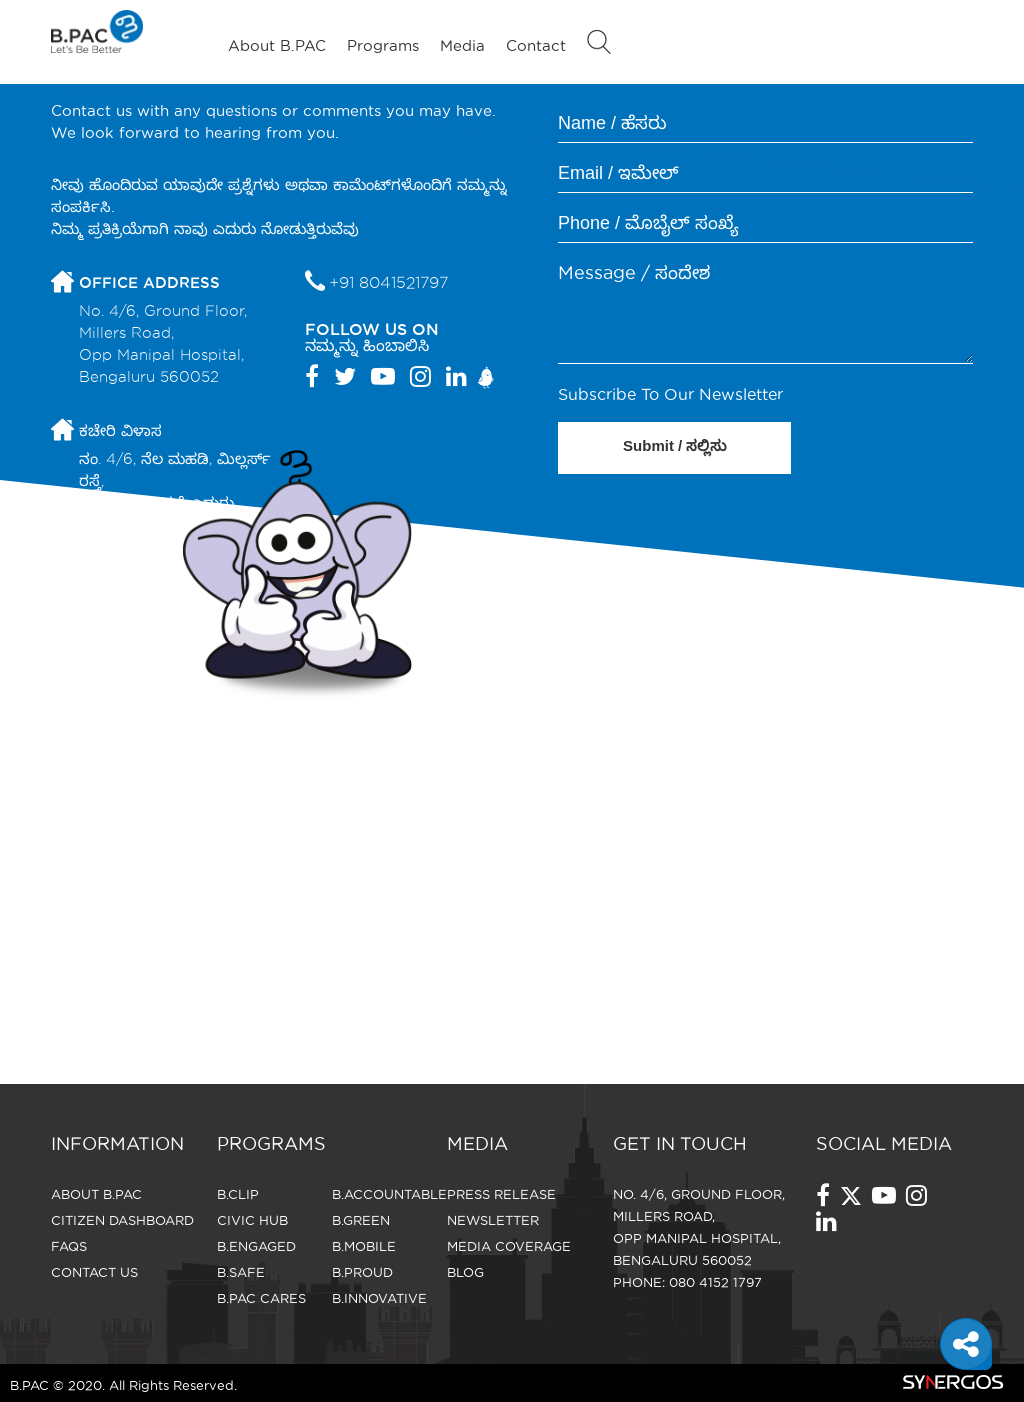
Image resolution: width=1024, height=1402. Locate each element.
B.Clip (238, 1194)
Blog (465, 1272)
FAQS (69, 1246)
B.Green (361, 1220)
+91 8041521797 (388, 282)
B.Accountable (389, 1194)
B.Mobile (364, 1246)
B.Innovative (379, 1298)
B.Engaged (256, 1246)
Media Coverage (509, 1246)
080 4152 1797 (715, 1282)
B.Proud (362, 1272)
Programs (383, 45)
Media (462, 45)
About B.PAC (277, 45)
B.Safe (241, 1272)
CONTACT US (94, 1272)
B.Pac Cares (261, 1298)
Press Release (501, 1194)
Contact (536, 45)
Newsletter (493, 1220)
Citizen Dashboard (122, 1220)
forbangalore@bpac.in (166, 578)
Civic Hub (252, 1220)
